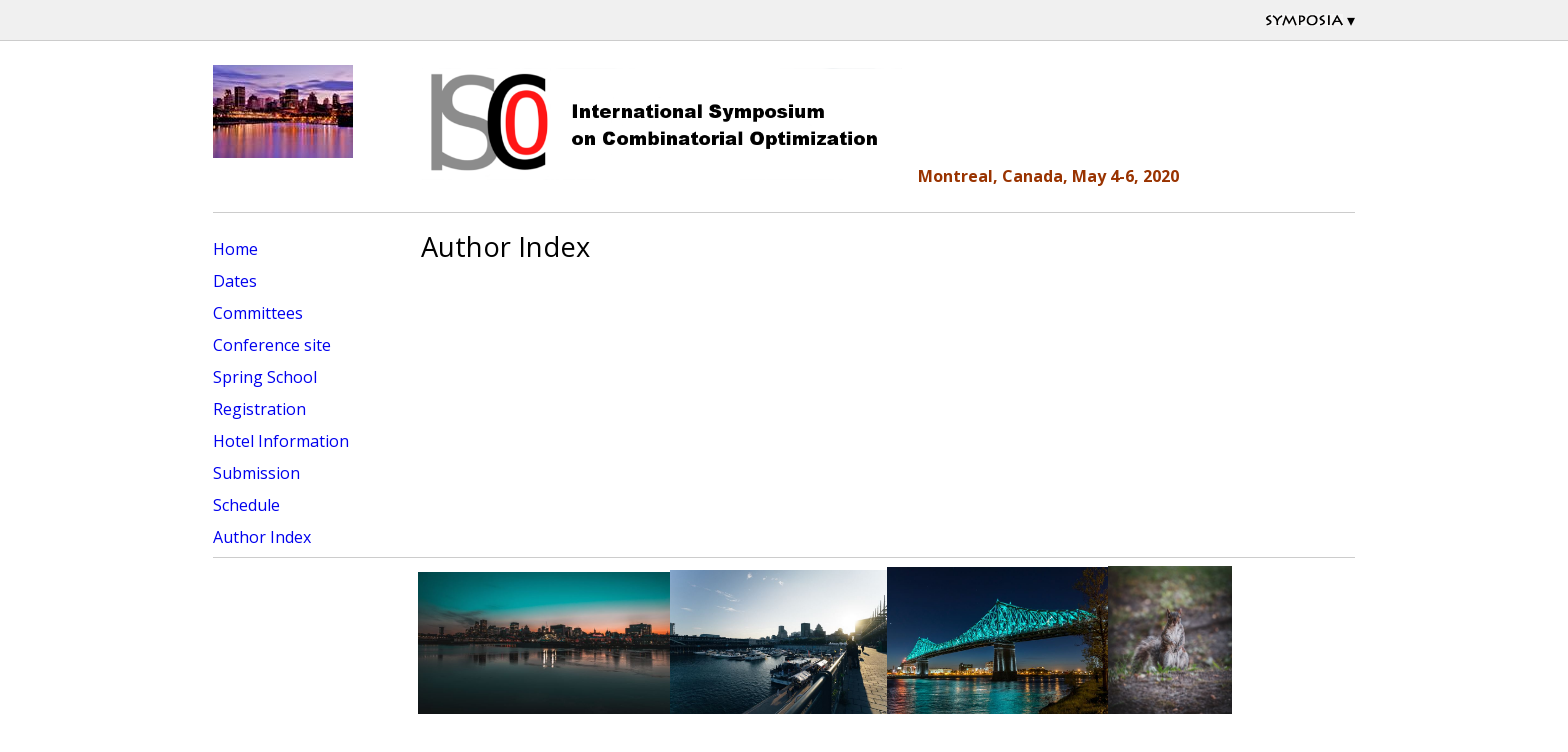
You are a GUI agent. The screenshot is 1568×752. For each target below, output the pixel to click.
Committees (258, 313)
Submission (256, 473)
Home (235, 249)
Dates (235, 281)
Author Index (262, 537)
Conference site (272, 345)
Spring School (265, 377)
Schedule (246, 505)
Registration (259, 409)
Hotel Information (281, 441)
